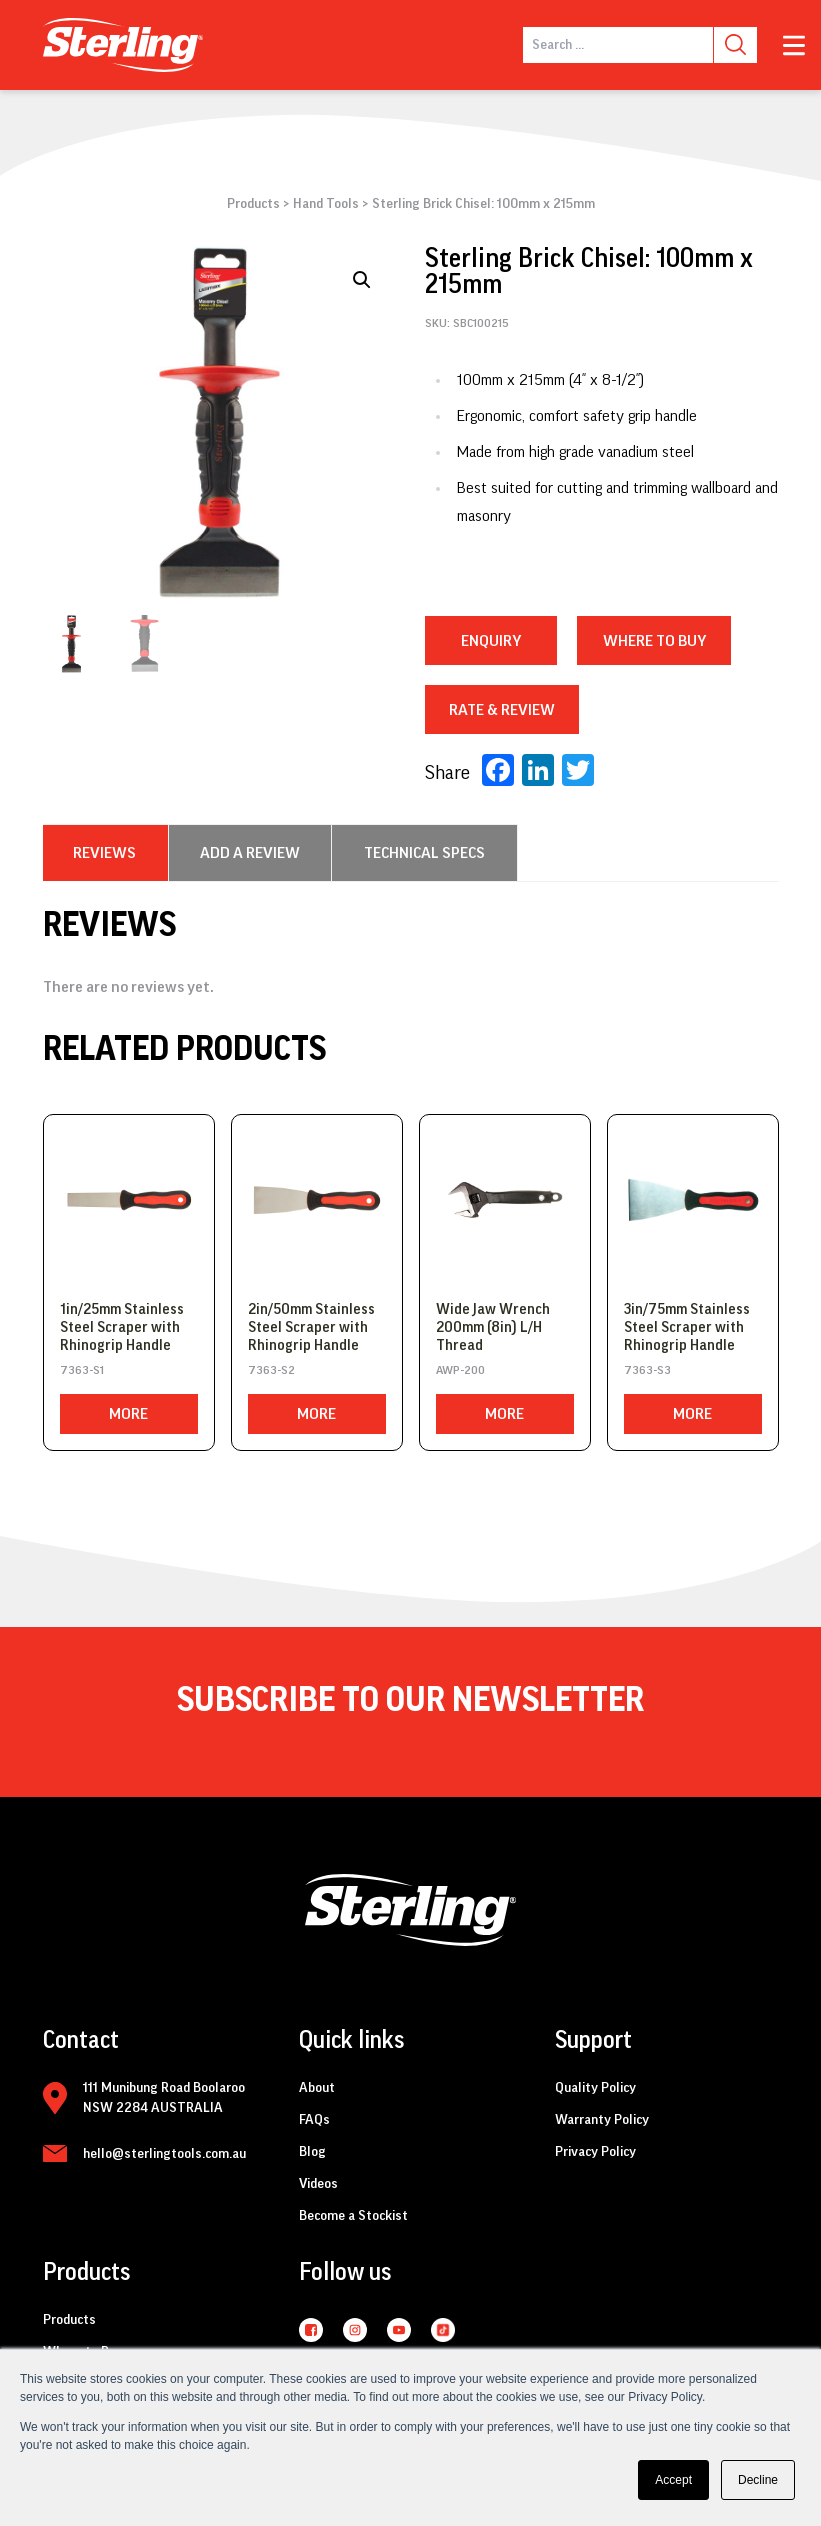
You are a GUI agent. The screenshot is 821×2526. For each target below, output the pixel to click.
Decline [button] (758, 2480)
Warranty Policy (602, 2120)
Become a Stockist (353, 2216)
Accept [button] (673, 2480)
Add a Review (250, 853)
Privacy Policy (595, 2152)
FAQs (314, 2120)
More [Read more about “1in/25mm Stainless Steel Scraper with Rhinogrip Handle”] (128, 1414)
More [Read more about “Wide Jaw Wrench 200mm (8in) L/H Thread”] (504, 1414)
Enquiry (491, 641)
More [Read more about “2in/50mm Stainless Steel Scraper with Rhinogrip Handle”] (316, 1414)
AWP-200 (460, 1370)
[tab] (104, 853)
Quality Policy (595, 2088)
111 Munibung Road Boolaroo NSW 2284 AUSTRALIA (164, 2098)
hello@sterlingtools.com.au (164, 2154)
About (317, 2088)
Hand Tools (326, 204)
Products (253, 204)
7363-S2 (271, 1370)
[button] (362, 280)
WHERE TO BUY (654, 641)
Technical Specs (424, 853)
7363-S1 (82, 1370)
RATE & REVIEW (502, 710)
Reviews (104, 853)
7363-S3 (647, 1370)
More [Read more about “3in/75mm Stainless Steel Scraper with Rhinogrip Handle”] (692, 1414)
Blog (312, 2152)
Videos (318, 2184)
